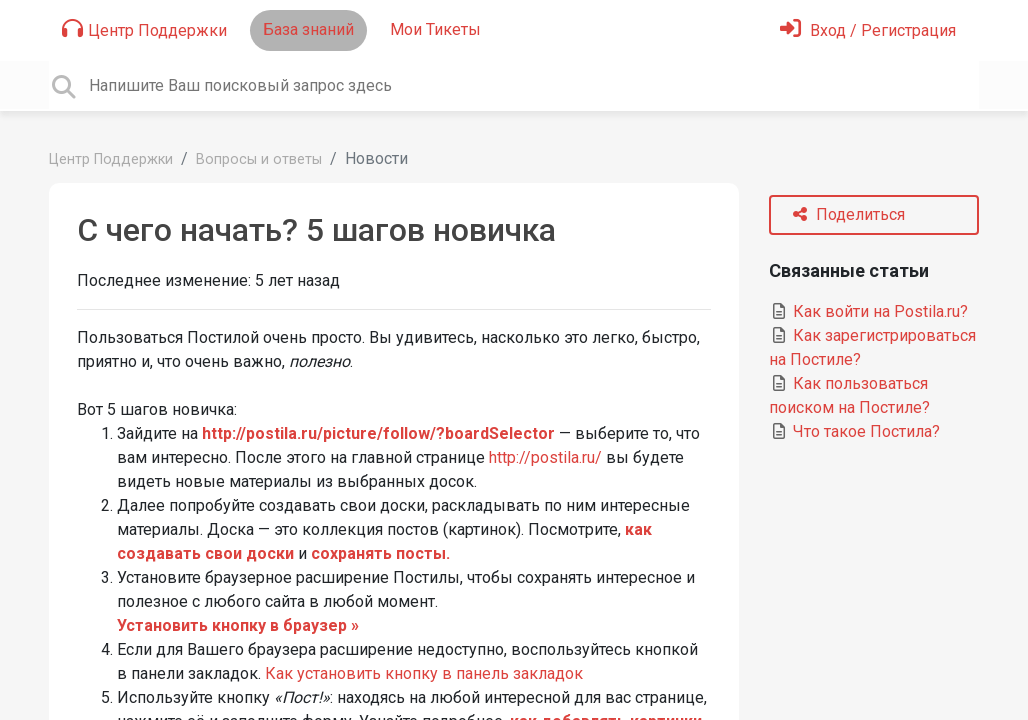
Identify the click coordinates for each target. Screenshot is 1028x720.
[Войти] (868, 30)
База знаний (308, 29)
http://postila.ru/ (545, 457)
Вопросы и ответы (259, 159)
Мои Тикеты (435, 29)
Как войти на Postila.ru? (868, 311)
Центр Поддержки (144, 29)
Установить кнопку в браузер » (238, 625)
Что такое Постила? (854, 431)
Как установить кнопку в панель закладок (424, 673)
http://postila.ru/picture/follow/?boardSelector (378, 433)
